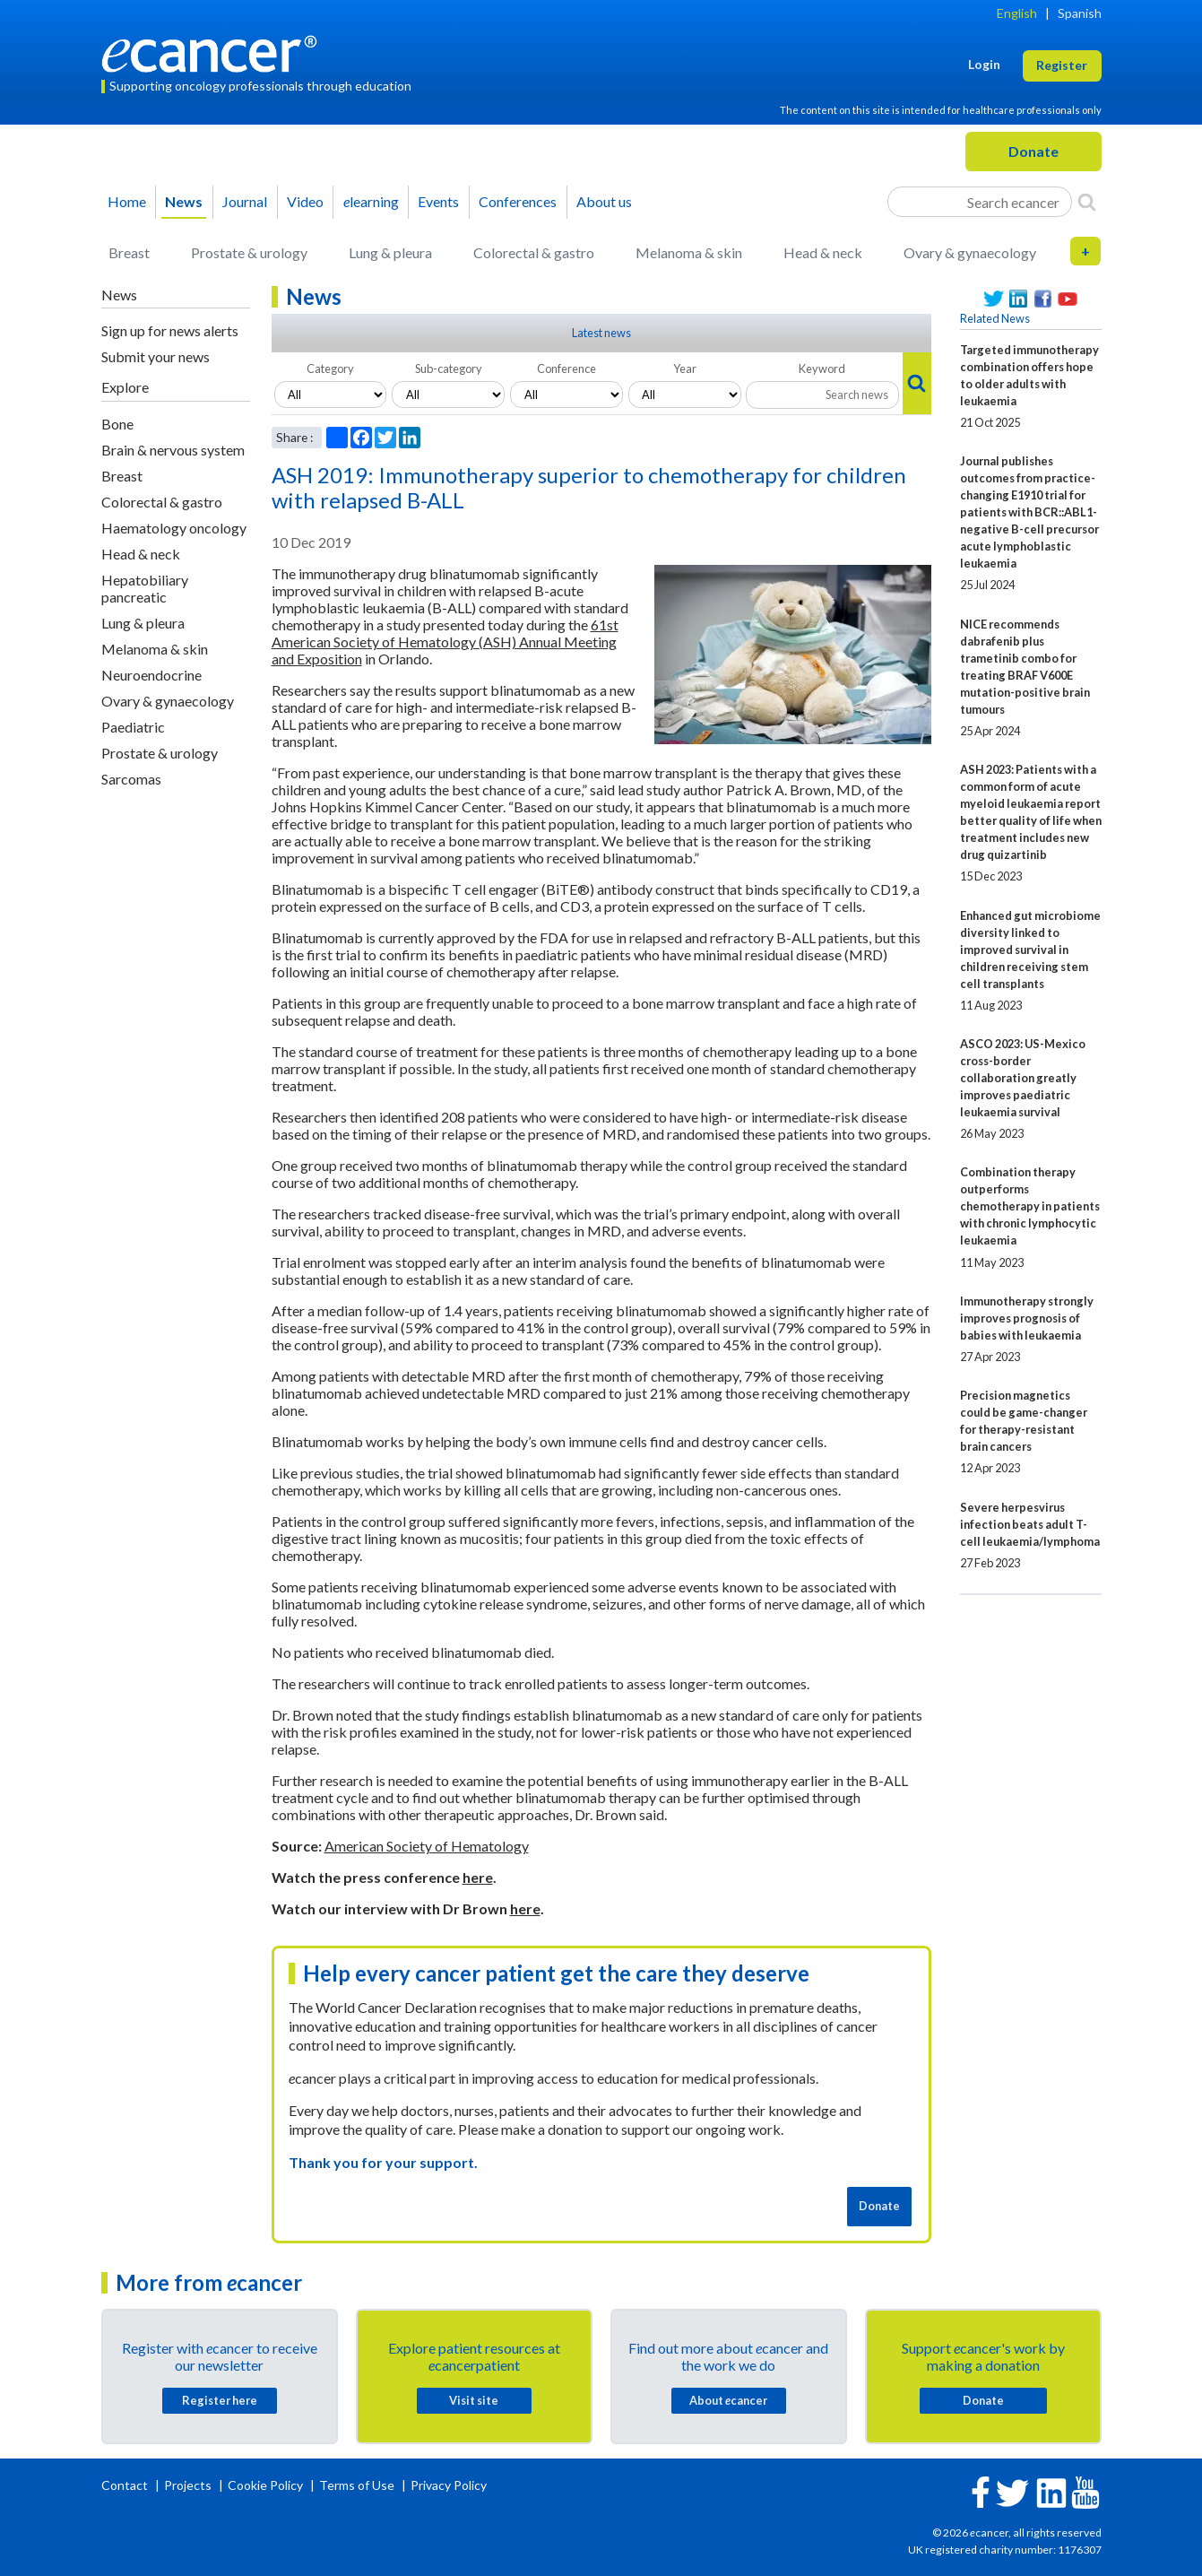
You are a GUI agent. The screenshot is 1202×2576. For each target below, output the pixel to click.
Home (127, 201)
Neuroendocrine (151, 674)
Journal (244, 201)
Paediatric (133, 726)
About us (604, 201)
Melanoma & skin (689, 252)
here (478, 1877)
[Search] (1087, 201)
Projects (189, 2485)
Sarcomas (131, 778)
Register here (219, 2400)
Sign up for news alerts (169, 330)
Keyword (822, 368)
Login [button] (984, 64)
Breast (129, 252)
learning (371, 201)
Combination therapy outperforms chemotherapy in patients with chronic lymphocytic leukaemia (1030, 1206)
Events (438, 201)
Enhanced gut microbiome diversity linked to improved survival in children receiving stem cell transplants (1030, 949)
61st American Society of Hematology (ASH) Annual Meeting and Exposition (445, 641)
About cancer (728, 2400)
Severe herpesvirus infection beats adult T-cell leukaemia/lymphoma (1030, 1524)
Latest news (601, 332)
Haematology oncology (173, 527)
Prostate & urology (249, 252)
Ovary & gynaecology (970, 252)
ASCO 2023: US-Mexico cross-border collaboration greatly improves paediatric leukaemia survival (1022, 1077)
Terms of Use (356, 2485)
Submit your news (155, 356)
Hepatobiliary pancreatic (144, 588)
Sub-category (448, 368)
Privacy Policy (449, 2485)
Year (684, 368)
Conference (566, 368)
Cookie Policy (265, 2485)
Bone (117, 423)
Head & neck (822, 252)
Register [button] (1061, 65)
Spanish (1080, 13)
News (184, 201)
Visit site (473, 2400)
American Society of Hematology (426, 1845)
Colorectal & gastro (533, 252)
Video (305, 201)
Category (330, 368)
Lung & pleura (390, 252)
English (1017, 13)
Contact (126, 2485)
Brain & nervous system (173, 449)
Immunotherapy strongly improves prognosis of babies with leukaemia (1027, 1318)
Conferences (518, 201)
